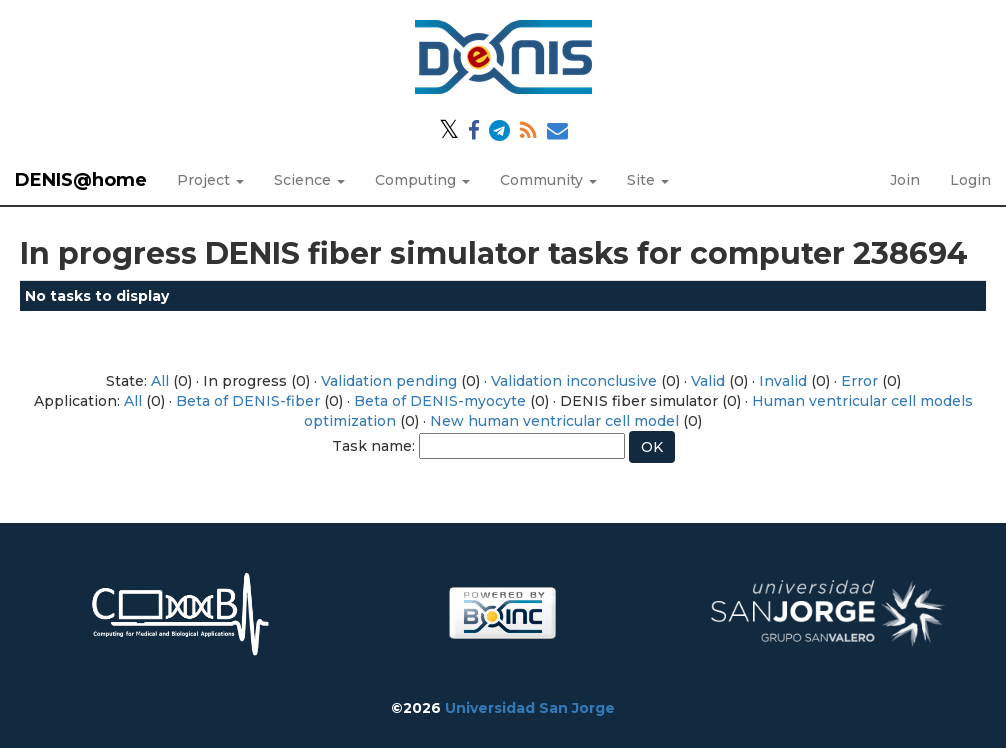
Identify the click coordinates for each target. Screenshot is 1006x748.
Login (970, 180)
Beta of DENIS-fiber (248, 401)
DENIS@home (81, 180)
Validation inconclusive (574, 381)
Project (210, 180)
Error (859, 381)
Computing (422, 180)
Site (648, 180)
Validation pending (389, 381)
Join (905, 180)
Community (548, 180)
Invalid (783, 381)
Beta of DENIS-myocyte (440, 401)
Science (309, 180)
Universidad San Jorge (530, 708)
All (160, 381)
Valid (708, 381)
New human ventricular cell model (554, 421)
